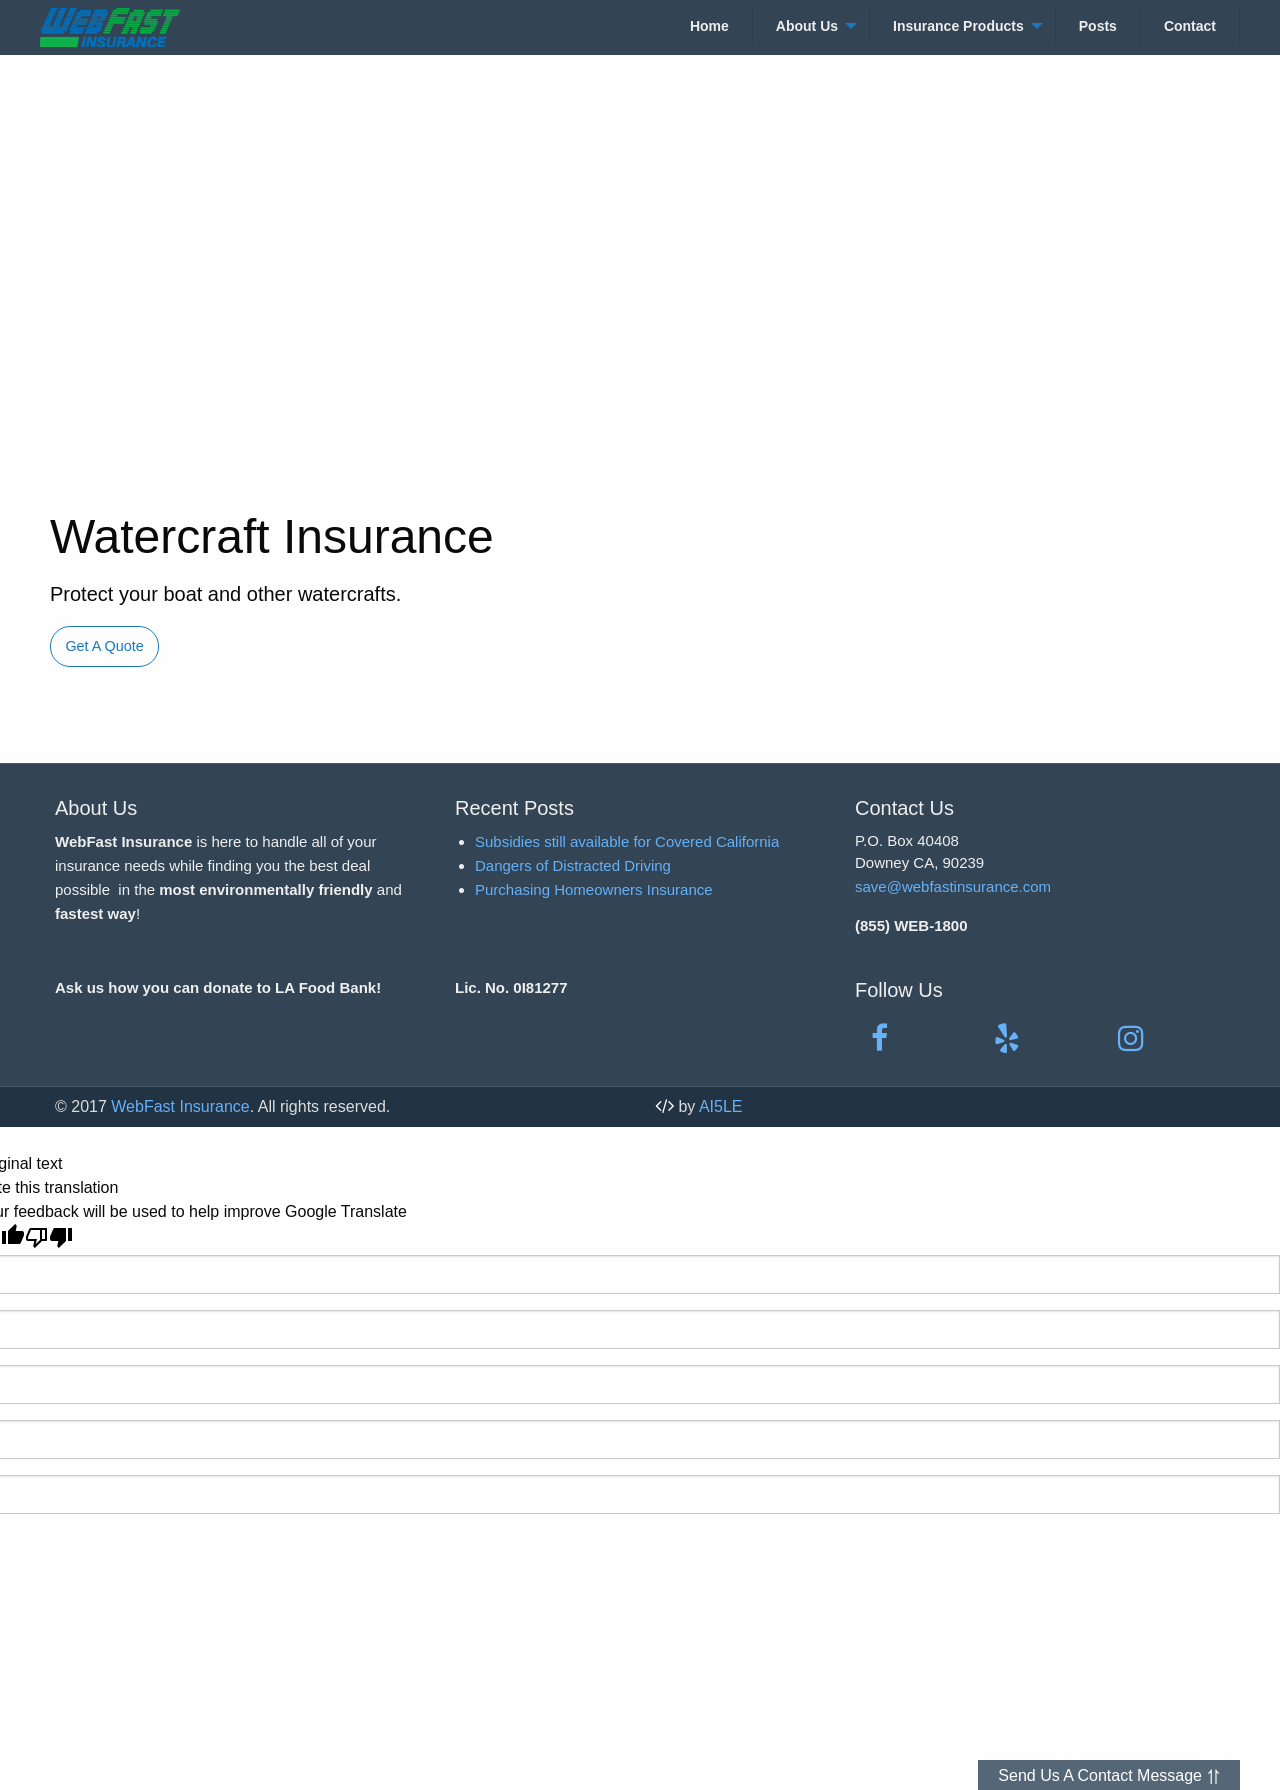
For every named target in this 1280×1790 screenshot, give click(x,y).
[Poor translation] (49, 1237)
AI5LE (721, 1106)
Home (709, 26)
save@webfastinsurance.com (953, 886)
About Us (807, 26)
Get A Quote (104, 646)
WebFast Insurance (180, 1106)
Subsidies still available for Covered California (627, 841)
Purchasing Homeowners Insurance (594, 889)
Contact (1190, 26)
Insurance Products (958, 26)
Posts (1098, 26)
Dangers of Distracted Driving (573, 865)
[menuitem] (710, 26)
